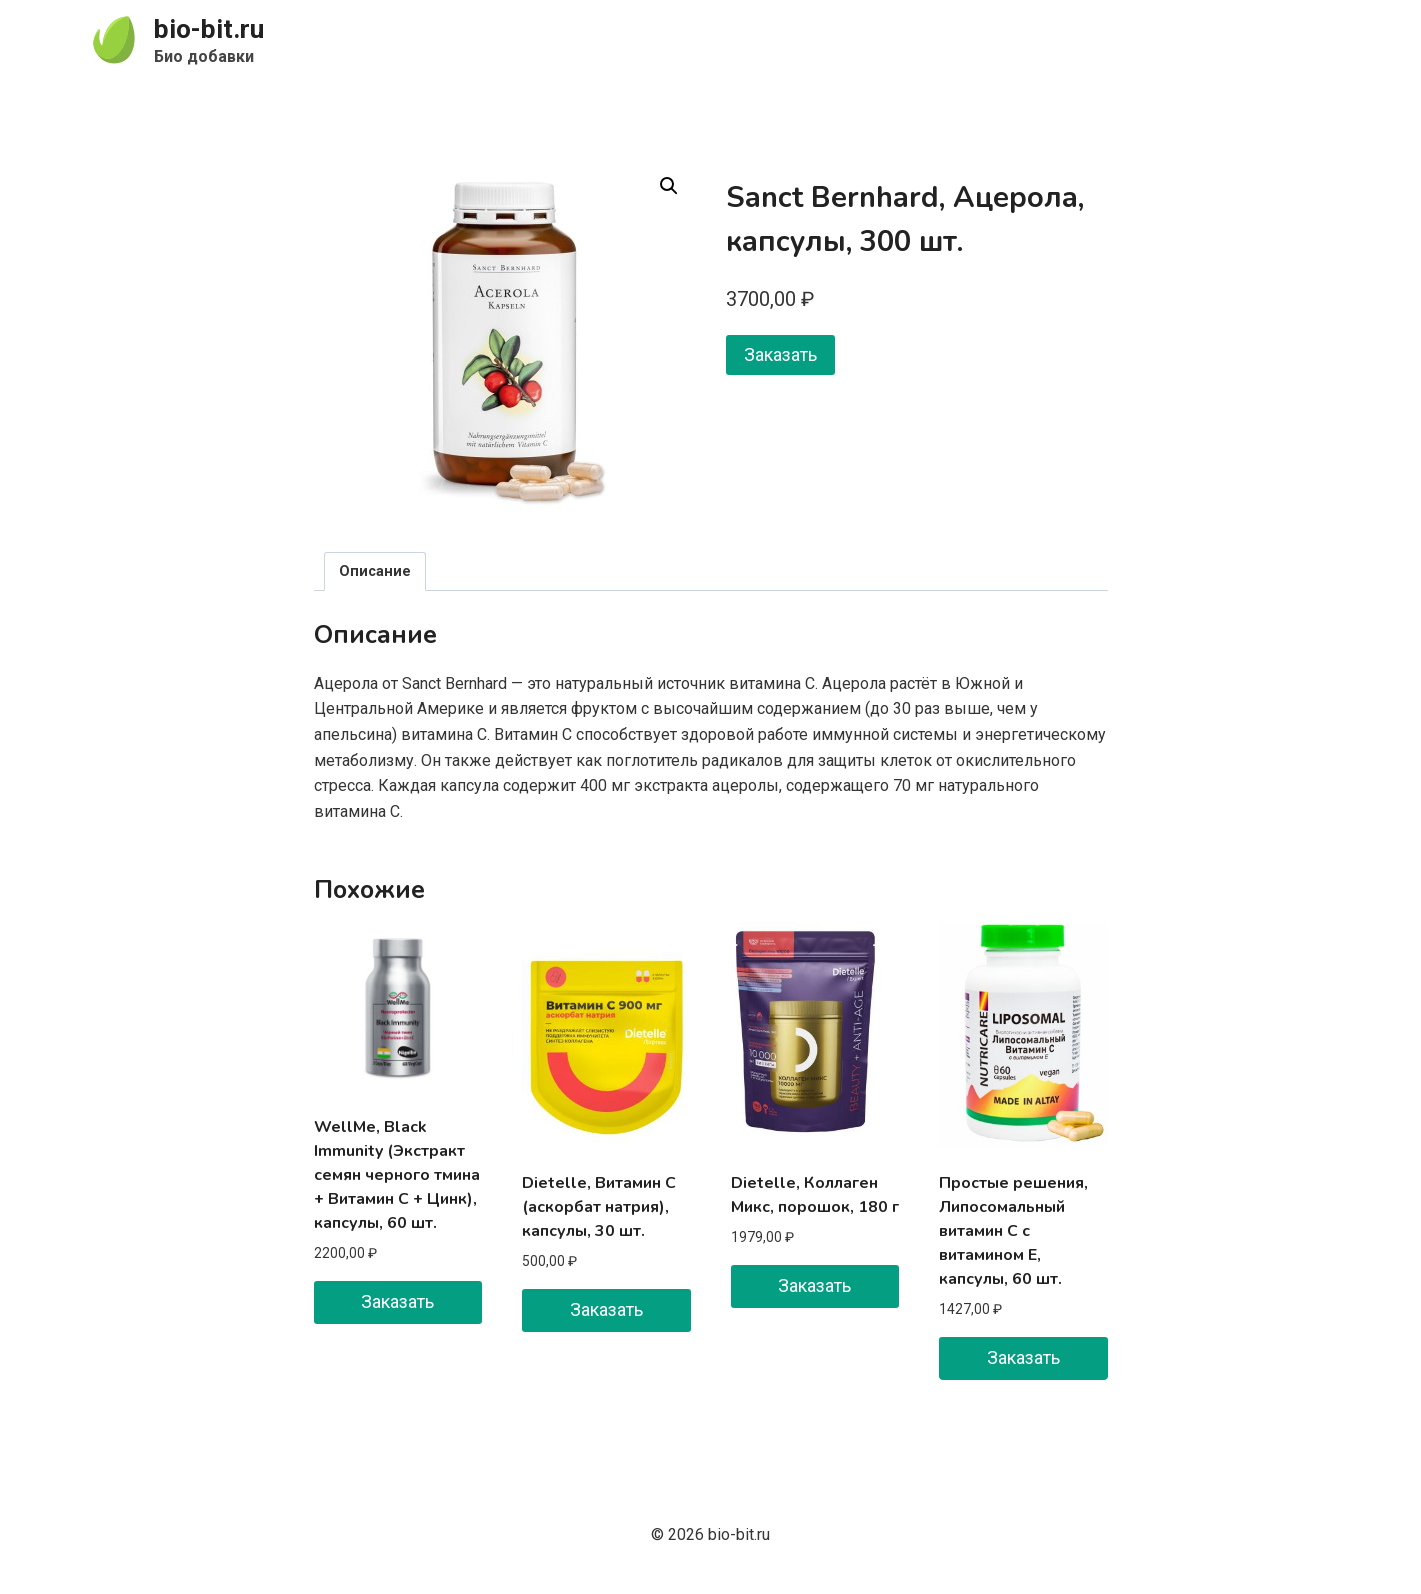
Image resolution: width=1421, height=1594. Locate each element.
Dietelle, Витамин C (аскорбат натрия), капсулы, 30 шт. (599, 1207)
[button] (669, 186)
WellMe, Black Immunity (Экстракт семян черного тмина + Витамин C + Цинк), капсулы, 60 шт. (397, 1175)
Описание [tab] (375, 571)
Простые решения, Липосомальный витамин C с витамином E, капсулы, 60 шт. (1013, 1231)
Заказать (780, 354)
